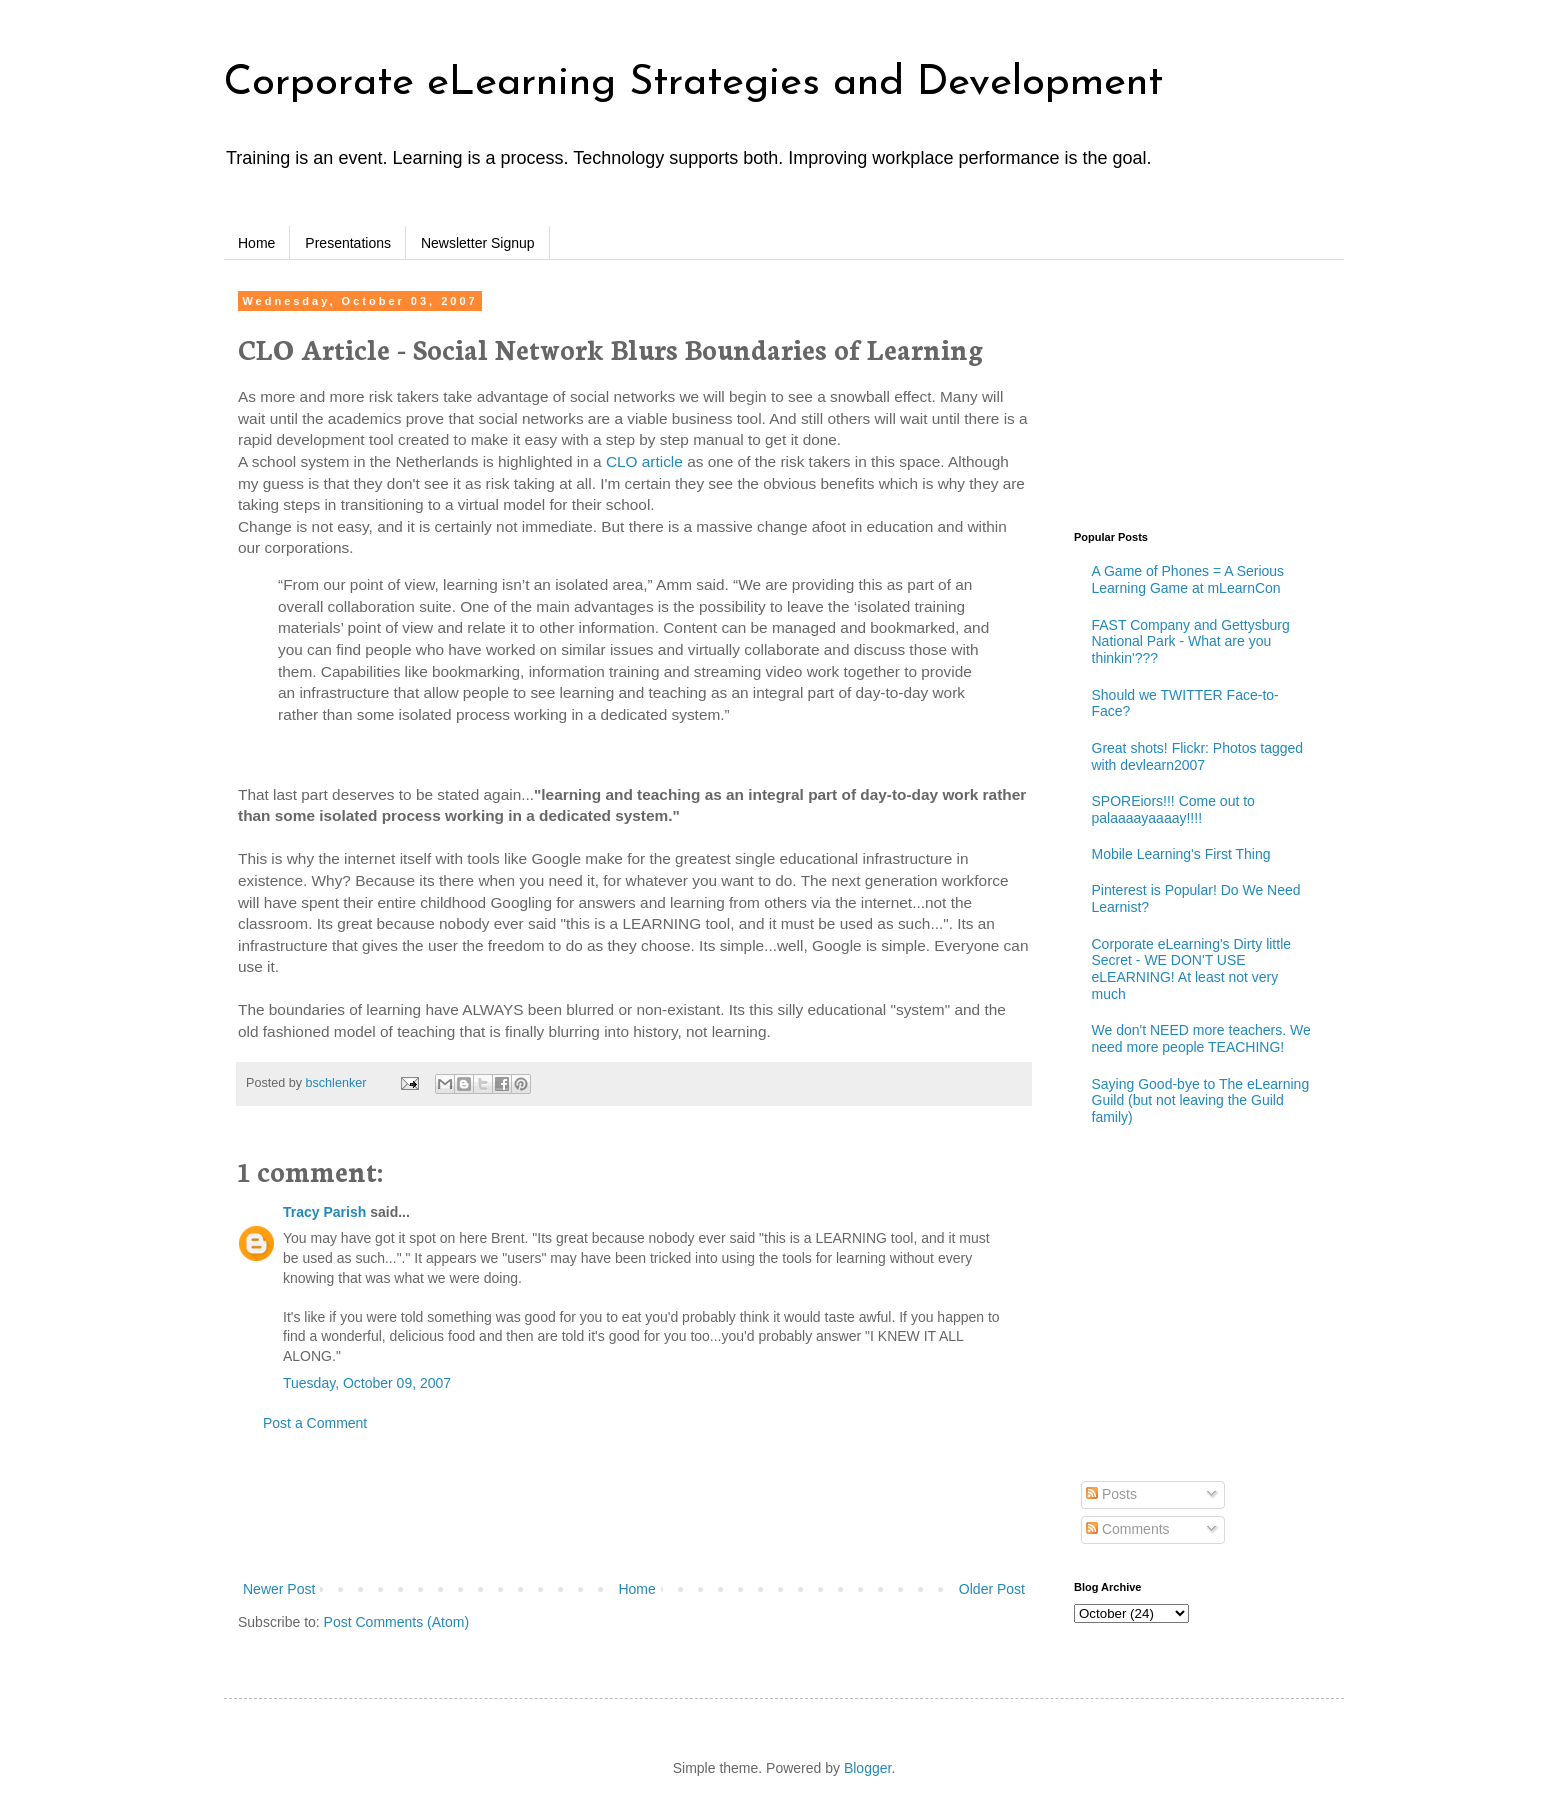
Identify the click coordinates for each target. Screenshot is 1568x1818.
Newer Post (279, 1589)
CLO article (644, 461)
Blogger (867, 1768)
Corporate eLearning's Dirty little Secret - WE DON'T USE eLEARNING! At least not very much (1192, 969)
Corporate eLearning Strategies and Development (693, 83)
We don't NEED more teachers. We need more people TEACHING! (1201, 1038)
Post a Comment (315, 1423)
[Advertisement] (634, 1507)
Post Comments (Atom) (396, 1622)
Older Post (992, 1589)
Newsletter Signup (478, 243)
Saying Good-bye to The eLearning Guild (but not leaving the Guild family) (1201, 1101)
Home (256, 243)
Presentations (348, 243)
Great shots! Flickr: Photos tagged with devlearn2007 (1198, 756)
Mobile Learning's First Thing (1181, 854)
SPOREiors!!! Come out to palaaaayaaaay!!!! (1173, 809)
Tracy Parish (324, 1212)
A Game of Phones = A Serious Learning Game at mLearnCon (1188, 579)
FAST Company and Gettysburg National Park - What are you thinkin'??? (1191, 642)
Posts (1111, 1494)
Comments (1128, 1529)
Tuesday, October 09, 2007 (367, 1383)
